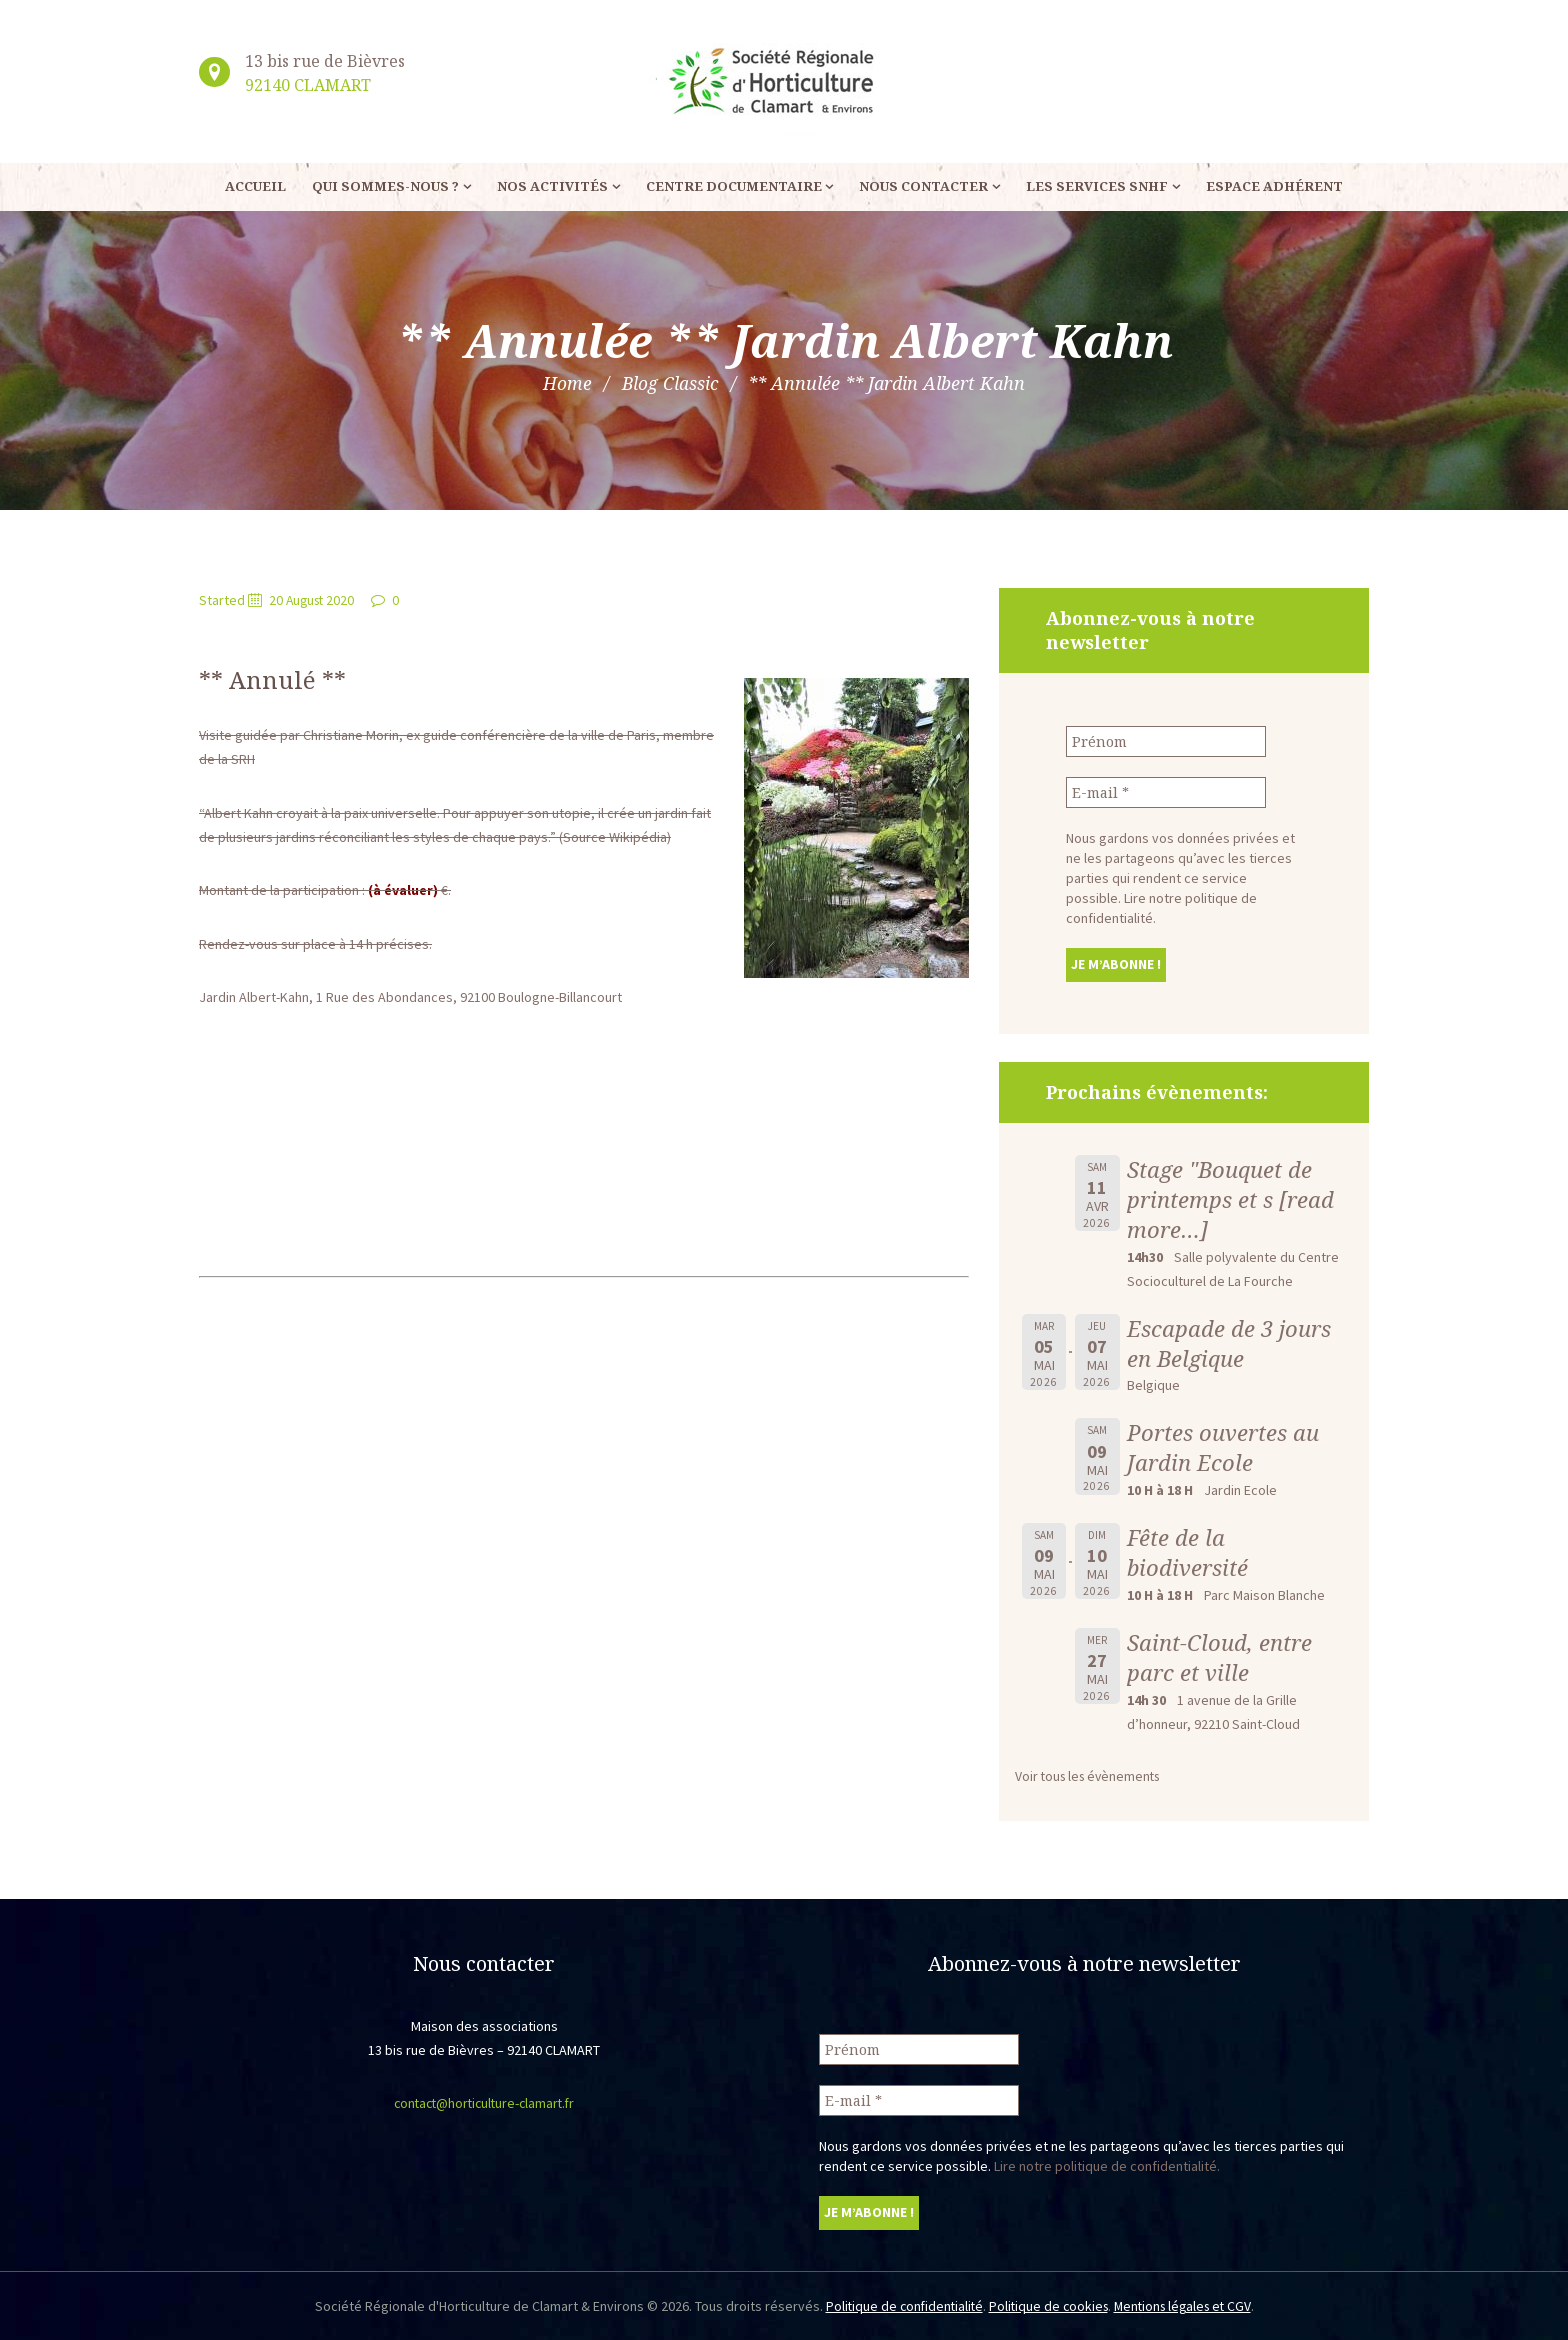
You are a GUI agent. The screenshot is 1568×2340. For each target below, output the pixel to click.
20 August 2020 (314, 600)
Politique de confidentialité (899, 2305)
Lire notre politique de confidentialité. (1107, 2165)
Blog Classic (670, 383)
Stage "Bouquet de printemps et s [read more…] (1230, 1199)
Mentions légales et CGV (1187, 2305)
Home (566, 383)
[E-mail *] (1166, 792)
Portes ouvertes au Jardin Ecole (1223, 1447)
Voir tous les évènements (1091, 1776)
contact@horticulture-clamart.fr (484, 2103)
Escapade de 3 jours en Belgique (1230, 1343)
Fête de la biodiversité (1188, 1552)
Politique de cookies (1047, 2305)
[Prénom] (1166, 741)
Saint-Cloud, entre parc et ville (1219, 1657)
